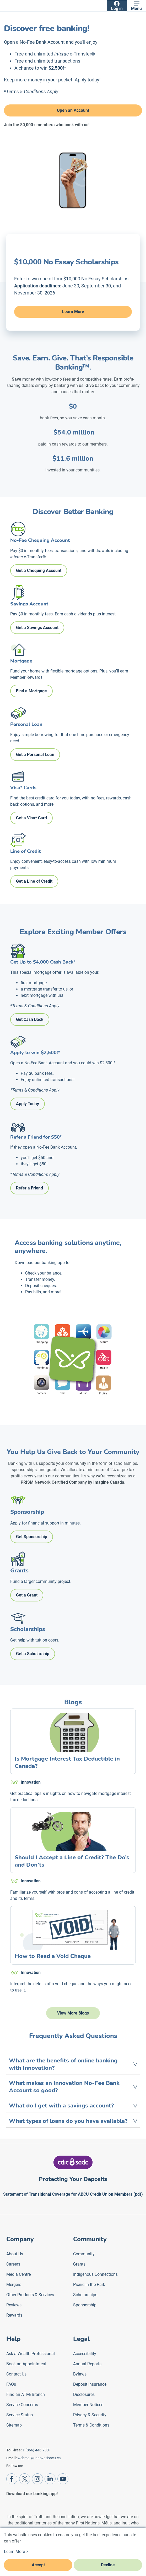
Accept (38, 2564)
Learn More (73, 311)
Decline (108, 2564)
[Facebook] (11, 2478)
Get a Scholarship (32, 1653)
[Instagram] (37, 2478)
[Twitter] (24, 2478)
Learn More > (16, 2551)
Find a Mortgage (31, 690)
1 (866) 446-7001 (37, 2450)
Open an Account (73, 110)
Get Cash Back (30, 1019)
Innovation (31, 1782)
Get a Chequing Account (38, 570)
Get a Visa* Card (31, 817)
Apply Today (27, 1103)
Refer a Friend (29, 1188)
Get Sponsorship (31, 1536)
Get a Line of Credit (34, 881)
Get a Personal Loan (35, 754)
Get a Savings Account (37, 627)
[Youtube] (62, 2478)
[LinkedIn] (50, 2478)
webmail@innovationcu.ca (39, 2458)
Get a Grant (26, 1595)
